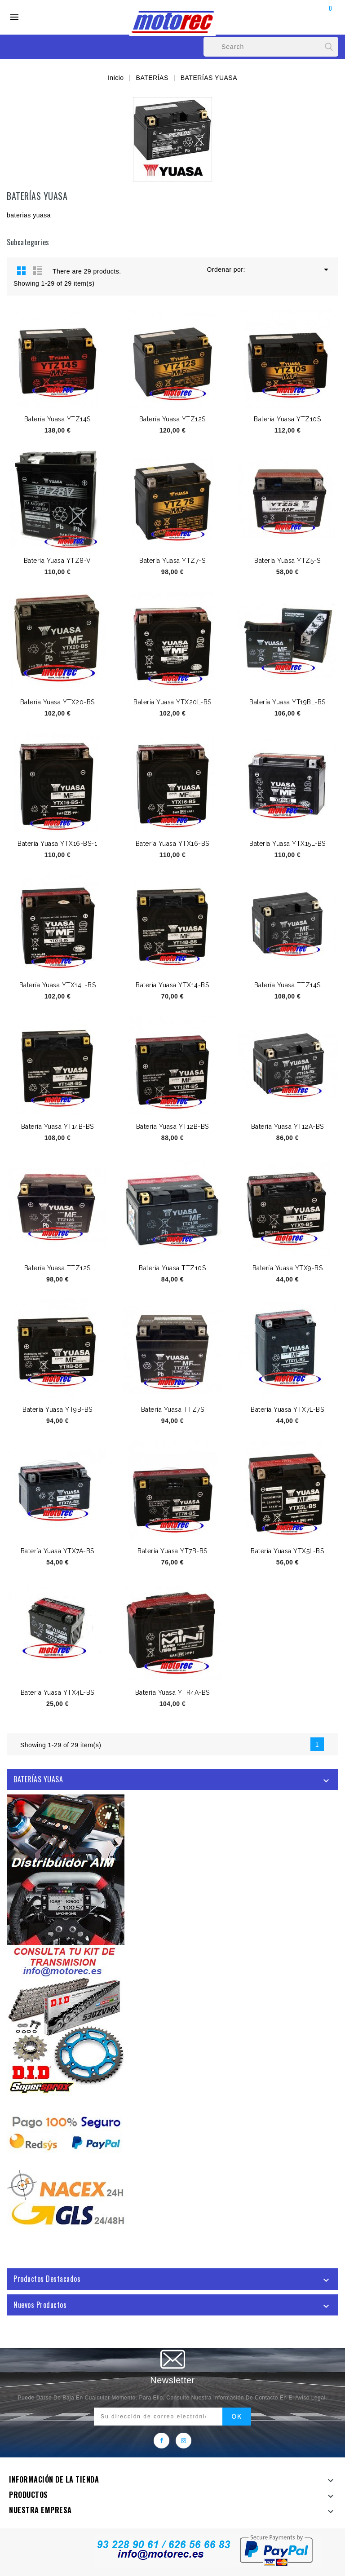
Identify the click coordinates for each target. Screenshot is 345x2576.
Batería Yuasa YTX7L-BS (287, 1409)
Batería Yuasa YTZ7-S (172, 560)
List (37, 270)
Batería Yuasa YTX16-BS (172, 843)
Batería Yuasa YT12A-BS (287, 1126)
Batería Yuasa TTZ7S (172, 1409)
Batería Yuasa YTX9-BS (287, 1268)
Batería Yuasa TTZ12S (57, 1268)
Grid (21, 270)
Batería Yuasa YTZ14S (57, 419)
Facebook (161, 2440)
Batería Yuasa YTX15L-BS (287, 843)
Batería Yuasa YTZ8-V (57, 560)
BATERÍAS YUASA (38, 1779)
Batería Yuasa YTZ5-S (287, 560)
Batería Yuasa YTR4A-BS (172, 1692)
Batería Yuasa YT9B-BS (57, 1409)
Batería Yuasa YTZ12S (172, 419)
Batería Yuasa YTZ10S (287, 419)
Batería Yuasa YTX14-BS (172, 985)
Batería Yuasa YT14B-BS (57, 1126)
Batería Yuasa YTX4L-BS (57, 1692)
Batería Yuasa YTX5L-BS (287, 1551)
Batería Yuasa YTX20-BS (57, 702)
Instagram (183, 2440)
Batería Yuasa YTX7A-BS (57, 1551)
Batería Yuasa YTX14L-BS (57, 985)
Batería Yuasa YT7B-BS (172, 1551)
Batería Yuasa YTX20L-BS (172, 702)
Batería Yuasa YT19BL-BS (287, 702)
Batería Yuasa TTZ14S (287, 985)
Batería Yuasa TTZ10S (172, 1268)
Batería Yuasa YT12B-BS (172, 1126)
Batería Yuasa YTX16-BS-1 (57, 843)
